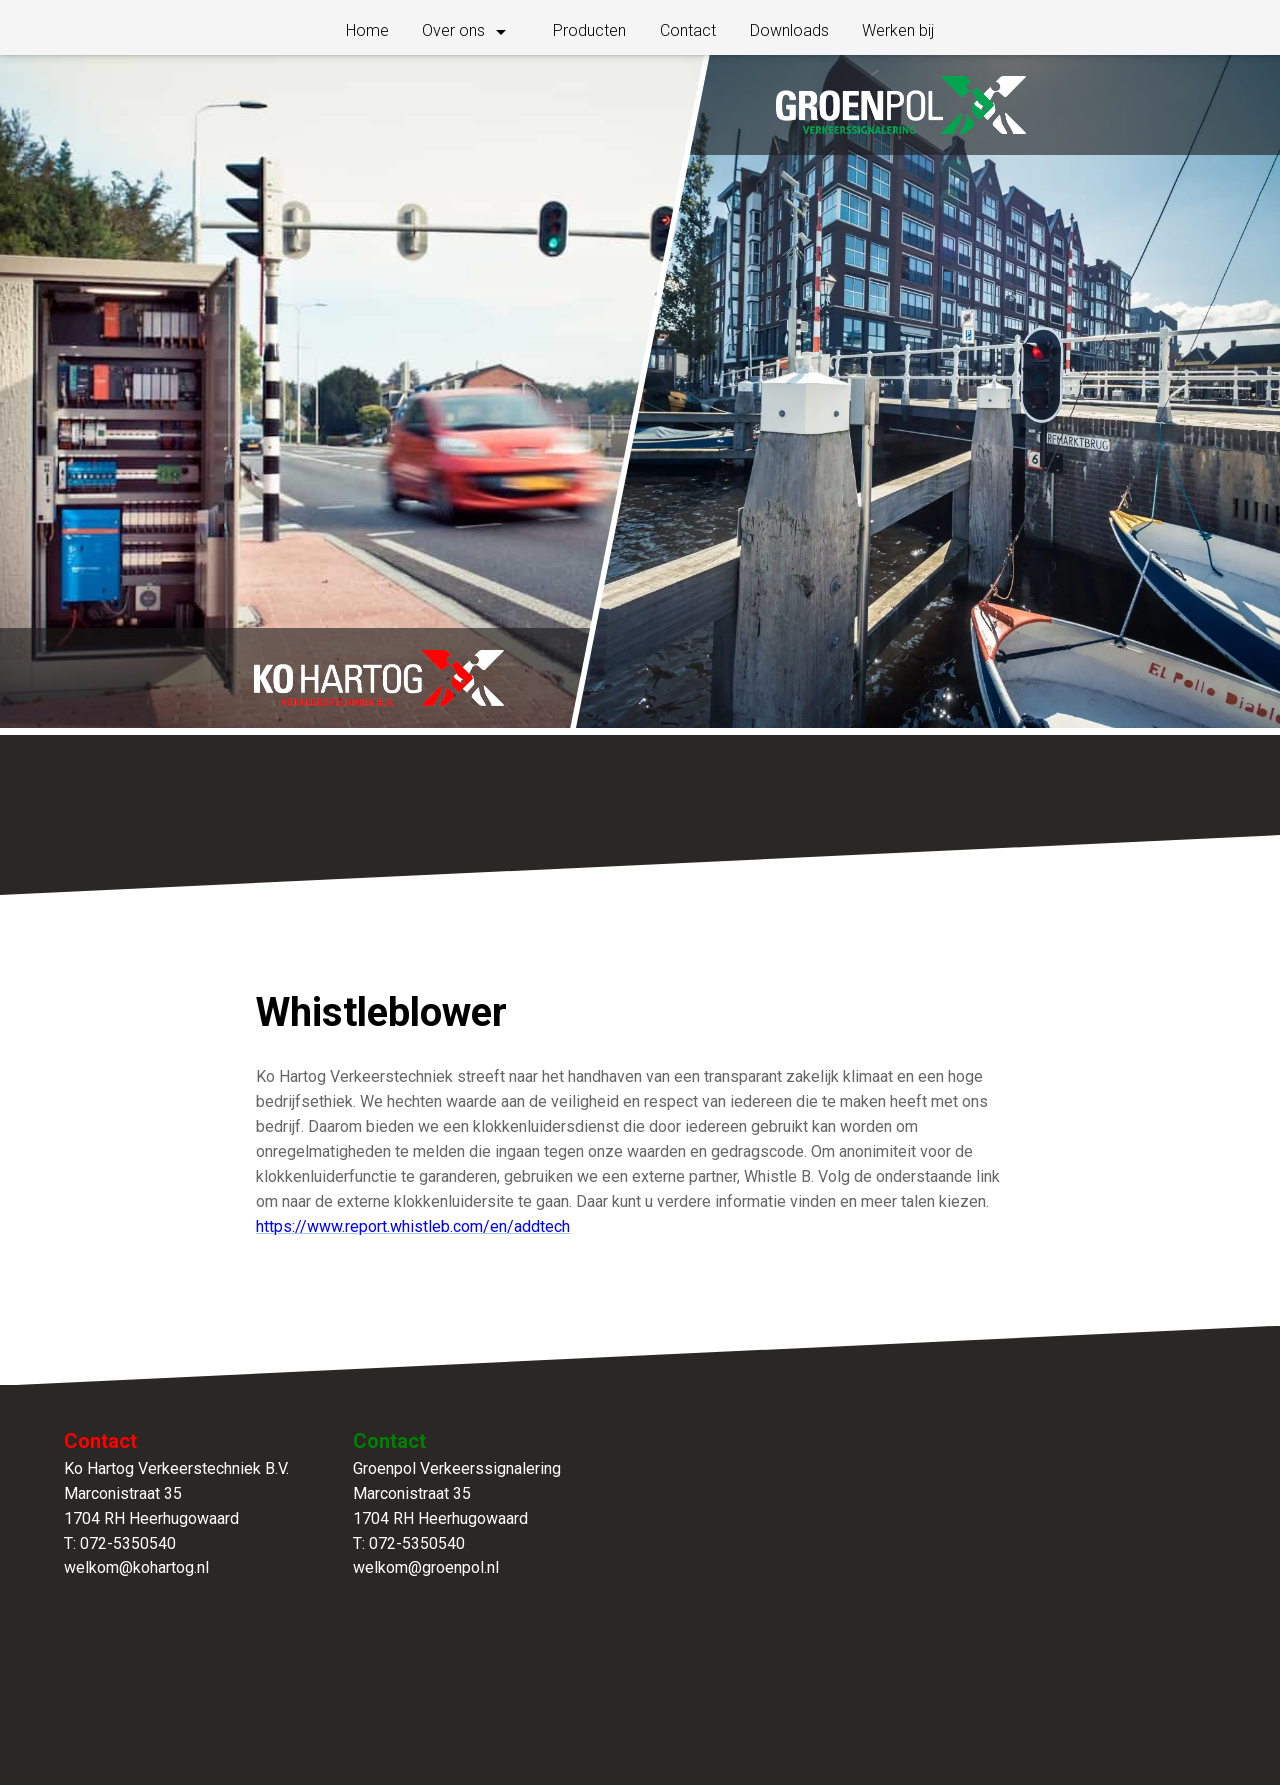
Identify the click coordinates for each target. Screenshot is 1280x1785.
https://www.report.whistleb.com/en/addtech (413, 1226)
